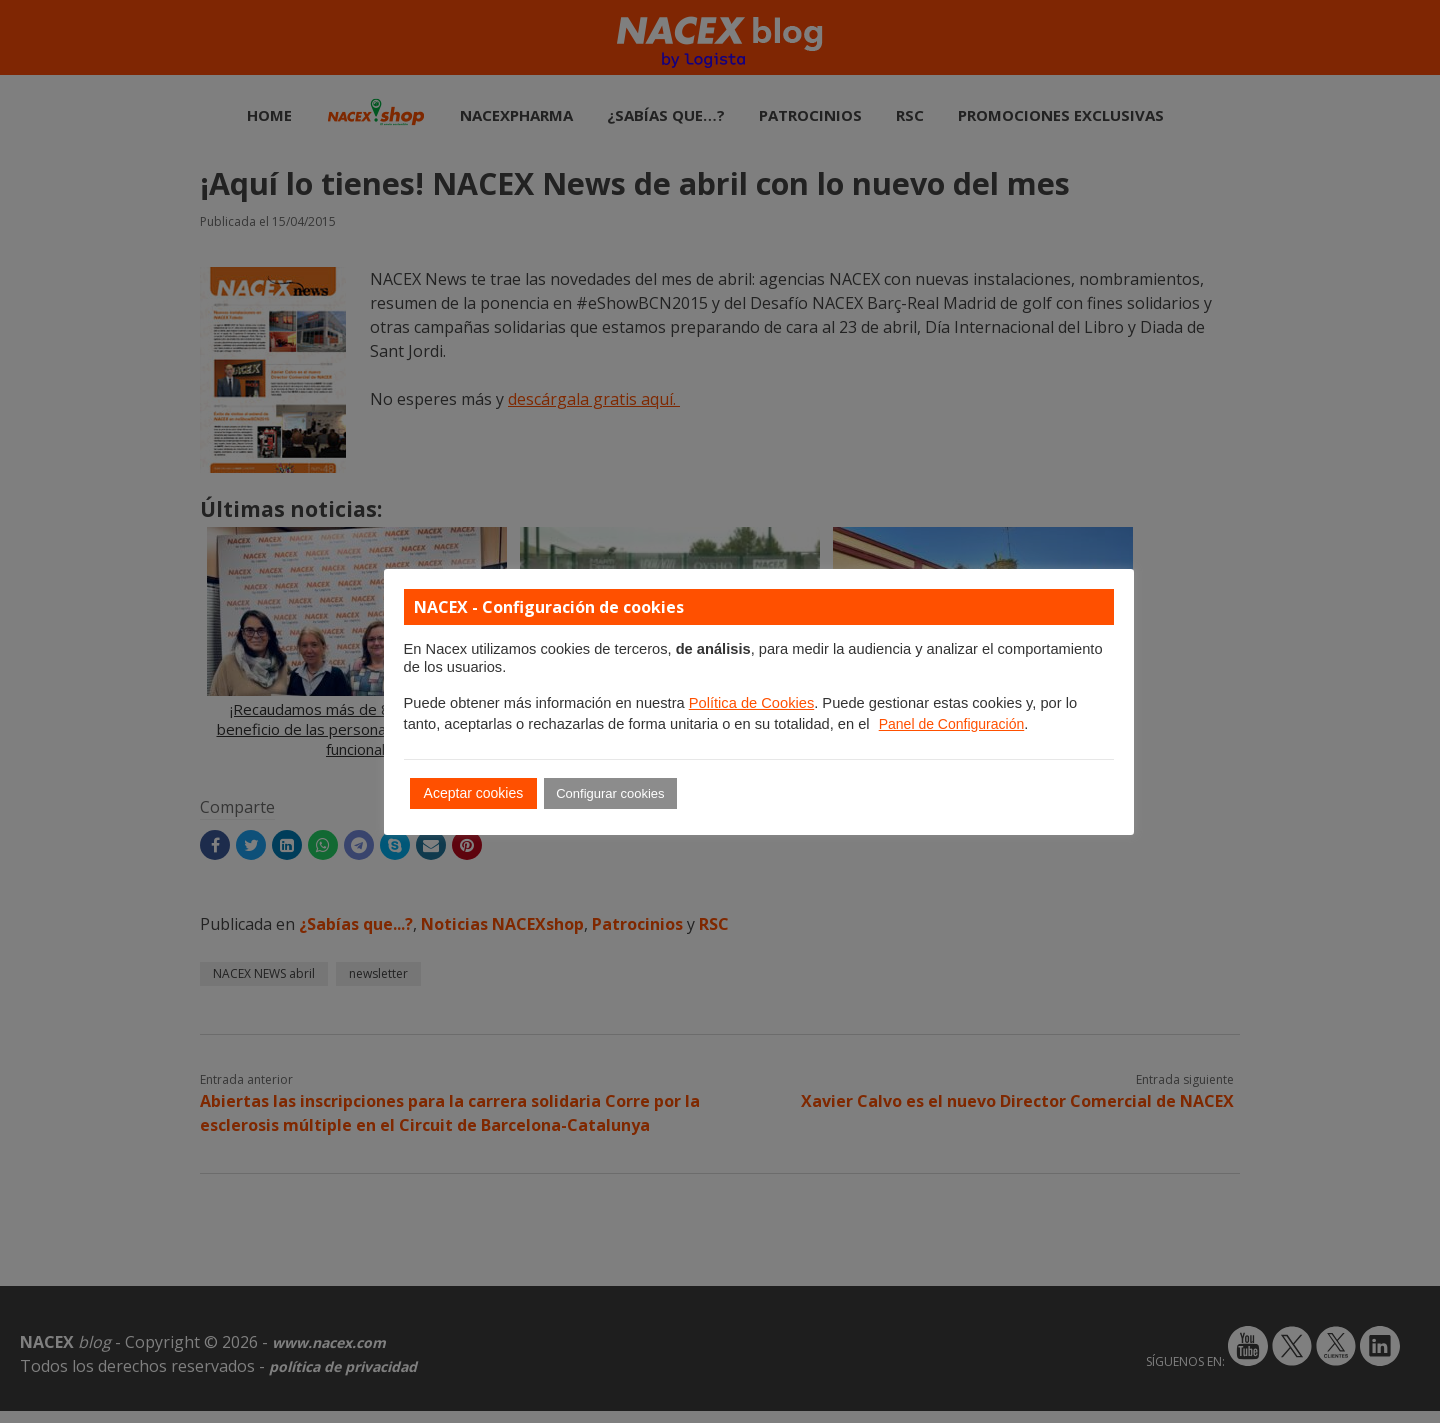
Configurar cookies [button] (610, 793)
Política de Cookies (751, 703)
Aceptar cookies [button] (474, 793)
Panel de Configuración (952, 724)
